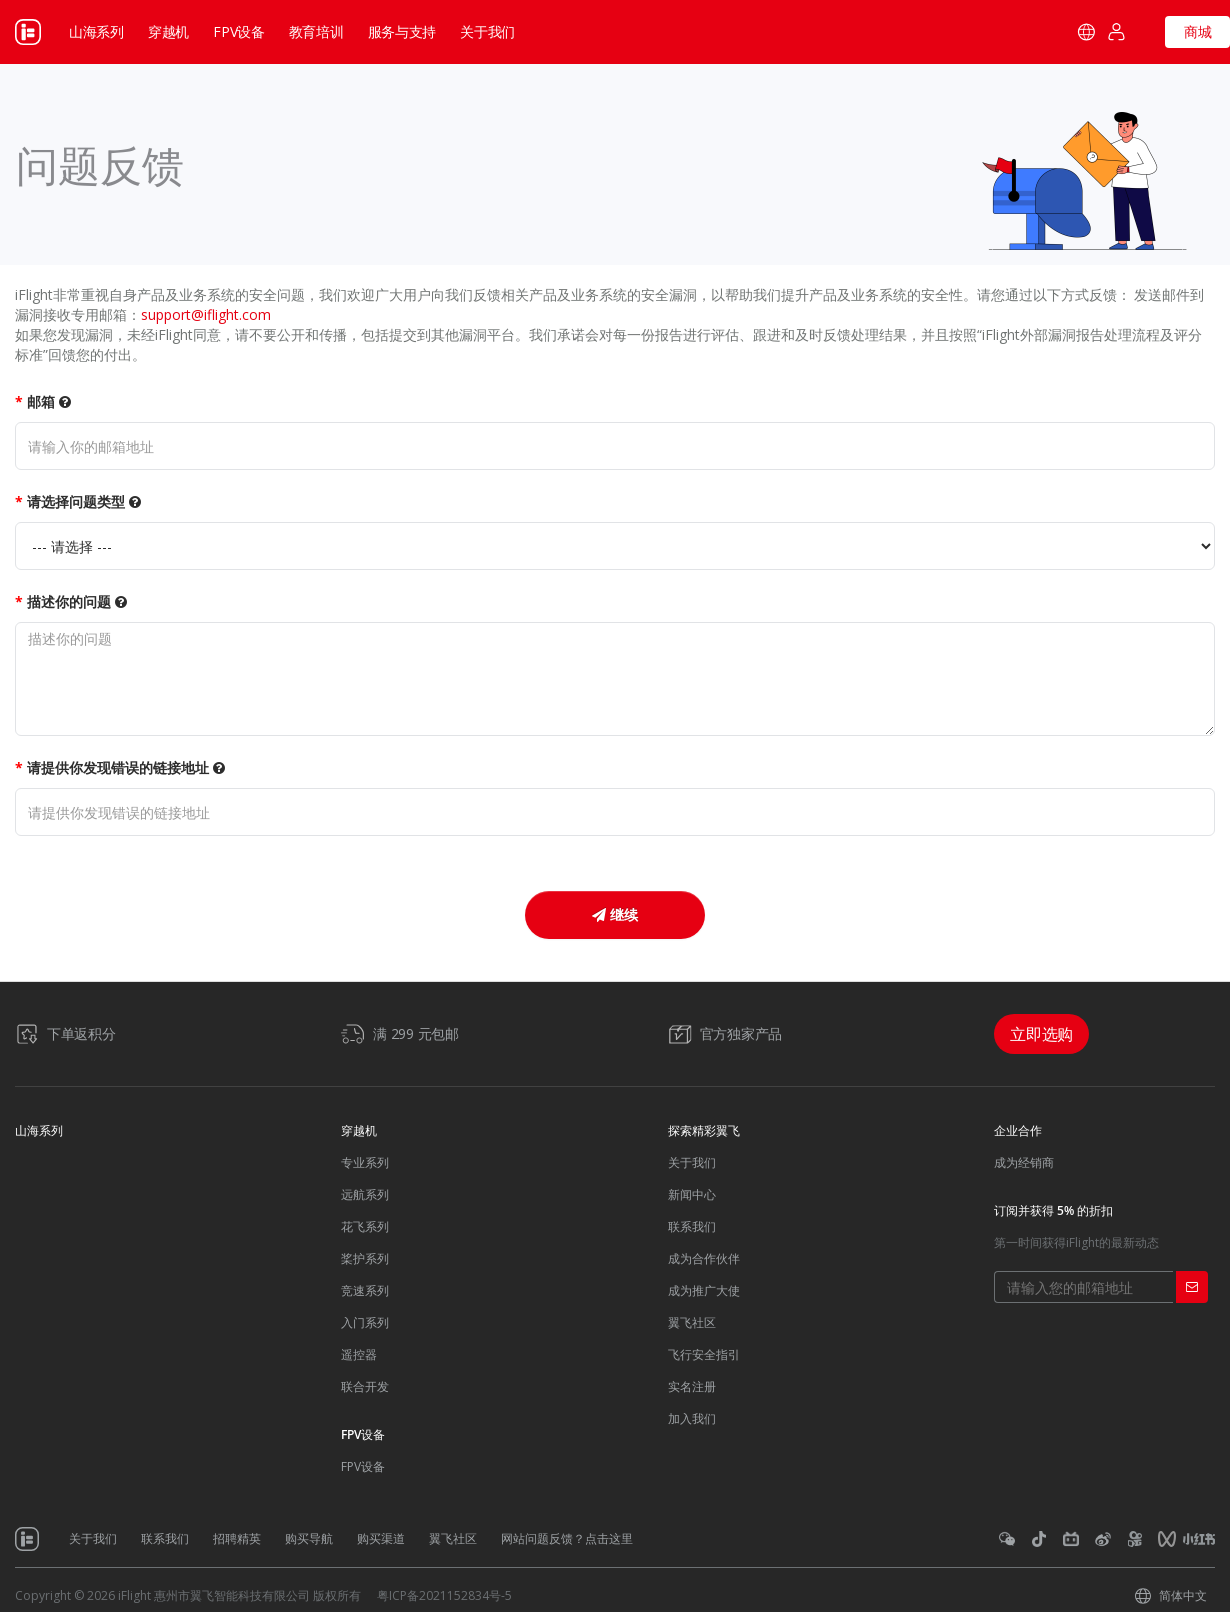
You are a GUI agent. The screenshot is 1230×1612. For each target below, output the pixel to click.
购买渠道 (381, 1538)
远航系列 (365, 1194)
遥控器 (359, 1354)
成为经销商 (1024, 1162)
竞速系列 (365, 1290)
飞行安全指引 (704, 1354)
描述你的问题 (77, 601)
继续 (615, 914)
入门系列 (365, 1322)
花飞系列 (365, 1226)
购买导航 (309, 1538)
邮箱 (49, 401)
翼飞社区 (692, 1322)
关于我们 (692, 1162)
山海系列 (96, 32)
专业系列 (365, 1162)
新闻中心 (692, 1194)
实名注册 (692, 1386)
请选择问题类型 (84, 501)
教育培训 (316, 32)
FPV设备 (239, 32)
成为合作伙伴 (704, 1258)
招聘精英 (237, 1538)
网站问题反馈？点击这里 (567, 1538)
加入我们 (692, 1418)
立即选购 (1041, 1034)
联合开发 (365, 1386)
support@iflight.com (206, 314)
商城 (1198, 31)
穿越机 (168, 32)
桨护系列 (365, 1258)
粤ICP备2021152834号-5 (444, 1595)
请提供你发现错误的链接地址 (126, 767)
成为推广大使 (704, 1290)
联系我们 (692, 1226)
